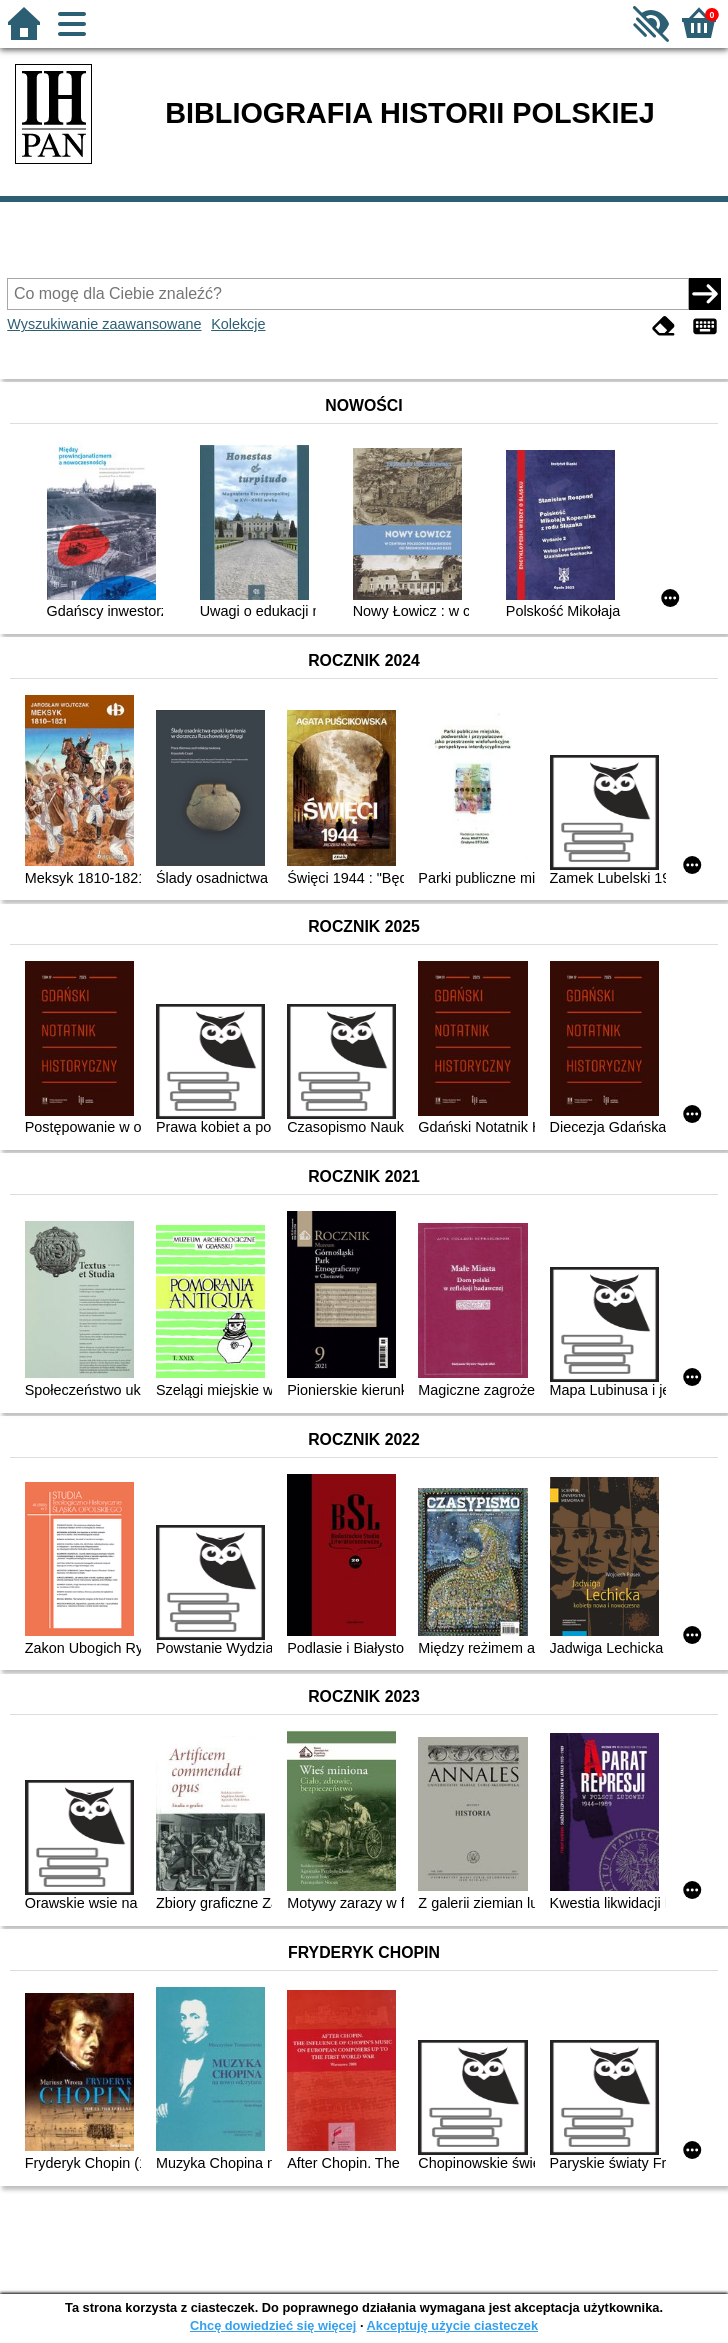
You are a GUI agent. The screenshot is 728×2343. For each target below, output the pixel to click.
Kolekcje (238, 324)
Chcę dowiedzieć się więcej (273, 2325)
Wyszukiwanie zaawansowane (104, 324)
